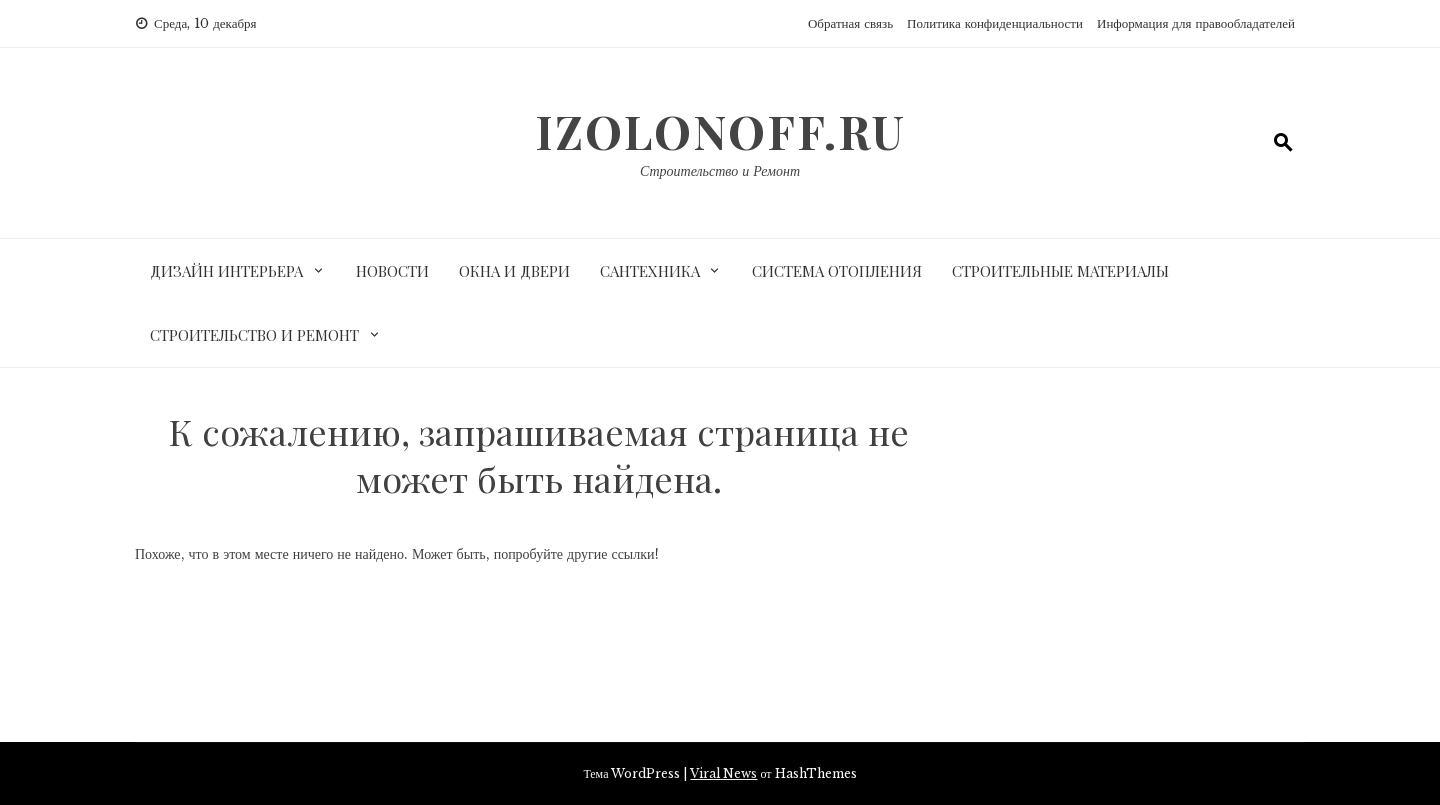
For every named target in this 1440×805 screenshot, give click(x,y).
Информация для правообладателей (1196, 23)
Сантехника (650, 271)
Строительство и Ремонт (720, 171)
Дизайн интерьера (226, 271)
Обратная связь (850, 23)
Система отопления (837, 271)
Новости (392, 271)
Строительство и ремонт (254, 335)
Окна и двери (514, 271)
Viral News (723, 773)
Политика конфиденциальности (995, 23)
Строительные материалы (1060, 271)
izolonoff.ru (720, 131)
